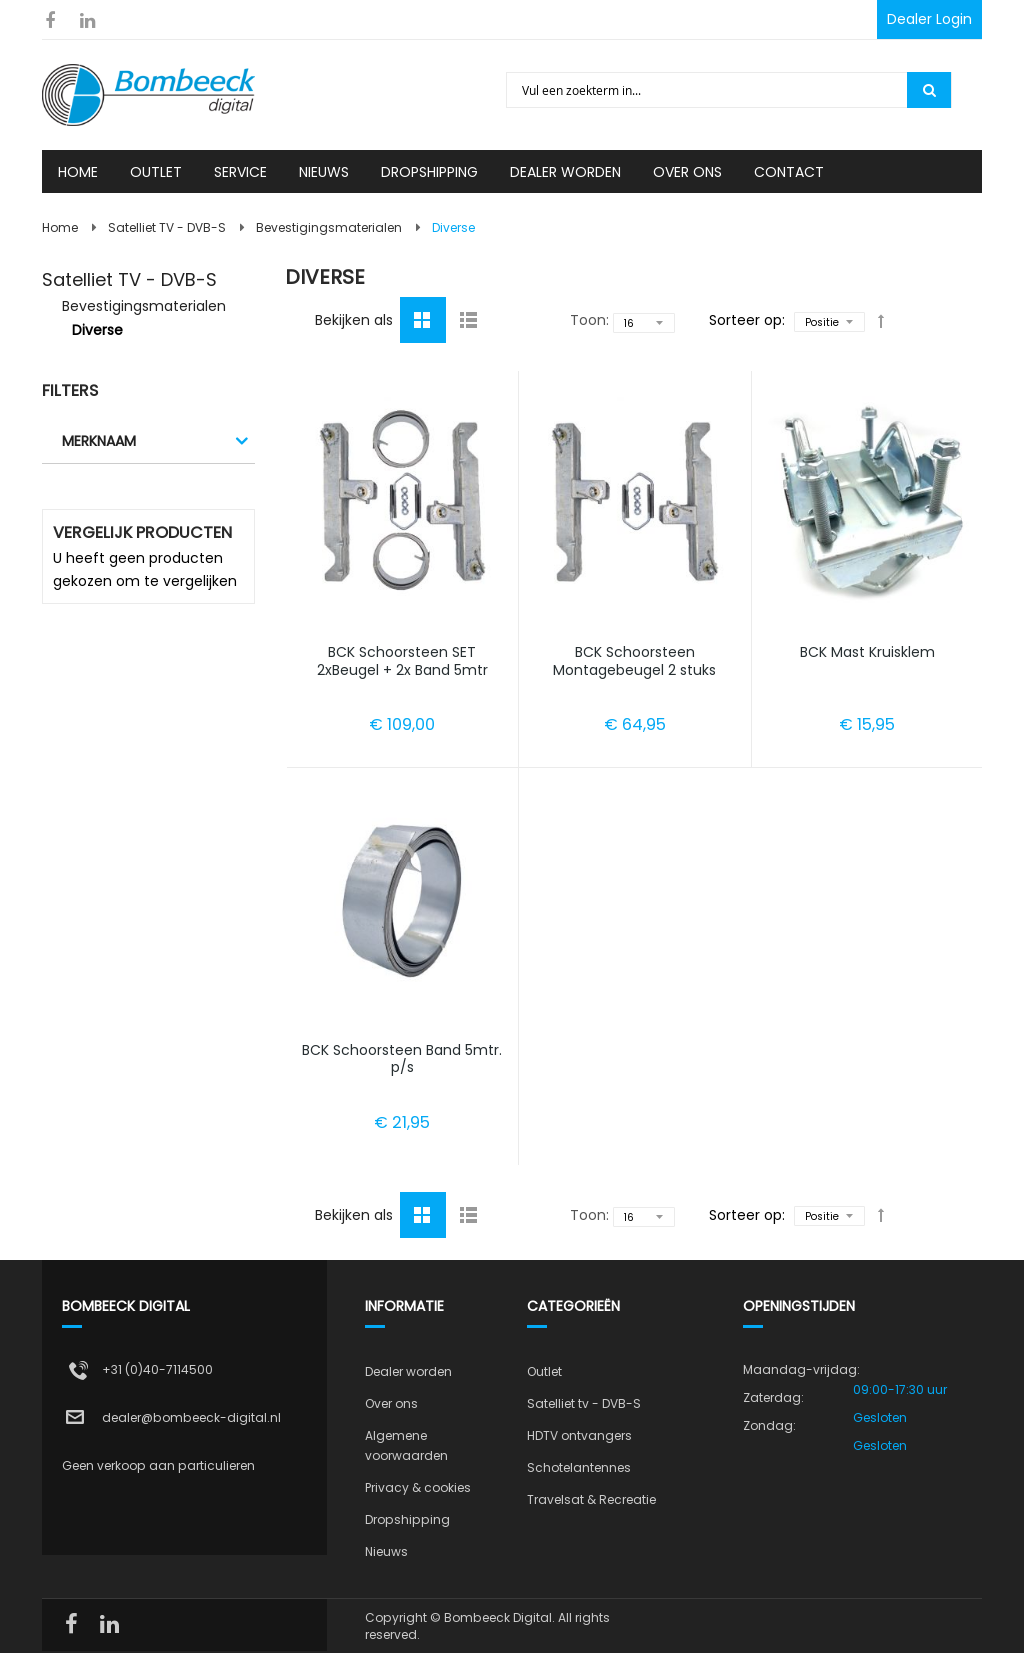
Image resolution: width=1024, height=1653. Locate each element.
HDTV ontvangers (579, 1435)
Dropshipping (407, 1519)
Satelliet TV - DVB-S (167, 227)
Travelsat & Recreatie (591, 1499)
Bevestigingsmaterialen (329, 227)
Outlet (544, 1371)
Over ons (391, 1403)
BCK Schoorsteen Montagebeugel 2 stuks (634, 661)
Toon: (589, 320)
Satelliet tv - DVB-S (584, 1403)
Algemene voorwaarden (406, 1445)
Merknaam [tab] (99, 441)
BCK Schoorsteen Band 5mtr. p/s (402, 1059)
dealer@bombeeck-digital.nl (191, 1417)
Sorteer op (745, 320)
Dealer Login (929, 19)
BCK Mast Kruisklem (867, 652)
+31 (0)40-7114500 (157, 1369)
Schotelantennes (579, 1467)
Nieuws (386, 1551)
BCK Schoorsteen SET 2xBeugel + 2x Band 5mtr (402, 661)
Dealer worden (408, 1371)
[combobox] (708, 90)
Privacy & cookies (418, 1487)
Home (60, 227)
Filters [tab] (70, 390)
